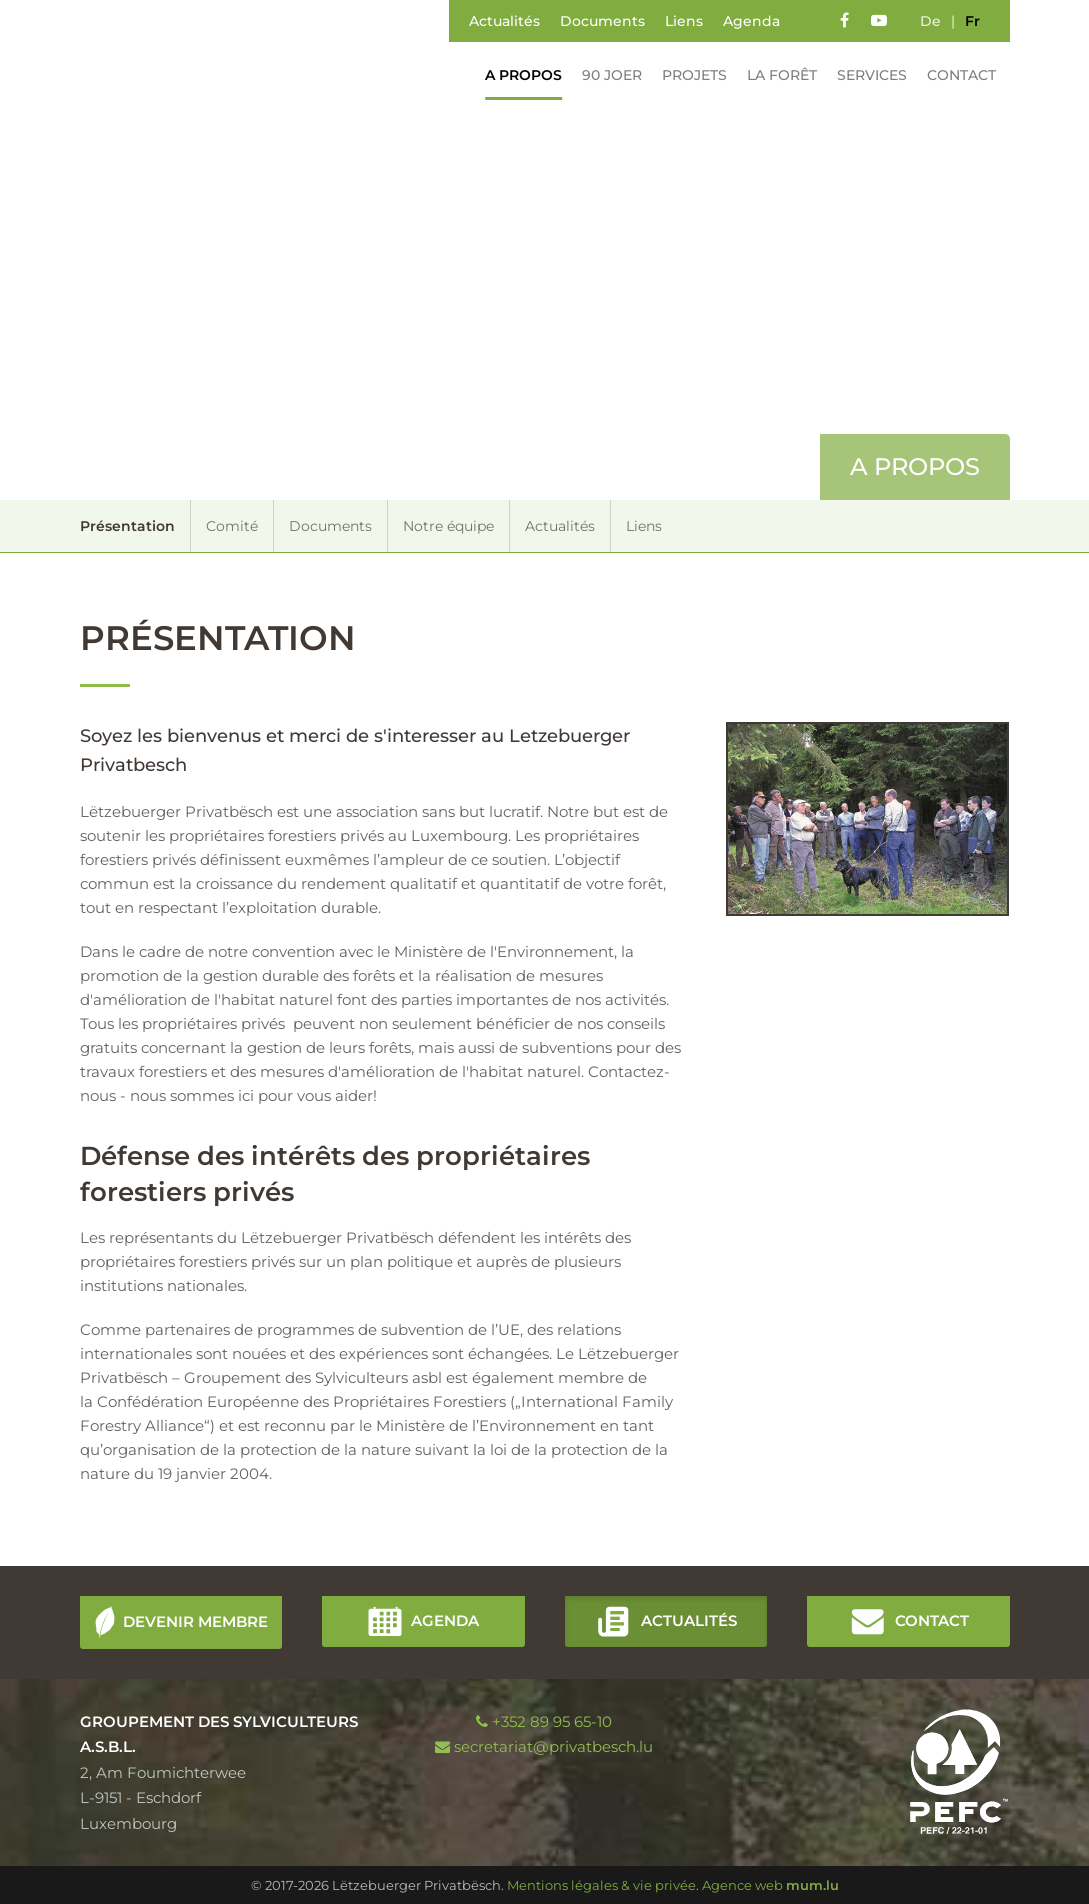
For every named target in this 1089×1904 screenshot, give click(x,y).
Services (866, 75)
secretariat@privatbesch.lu (553, 1746)
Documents (602, 21)
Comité (232, 526)
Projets (688, 75)
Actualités (504, 21)
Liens (684, 21)
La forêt (776, 75)
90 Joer (606, 75)
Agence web (742, 1885)
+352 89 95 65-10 (552, 1721)
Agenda (751, 21)
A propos (517, 75)
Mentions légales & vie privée (601, 1885)
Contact (955, 75)
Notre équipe (448, 526)
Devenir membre (195, 1620)
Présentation (127, 526)
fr (972, 21)
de (930, 21)
